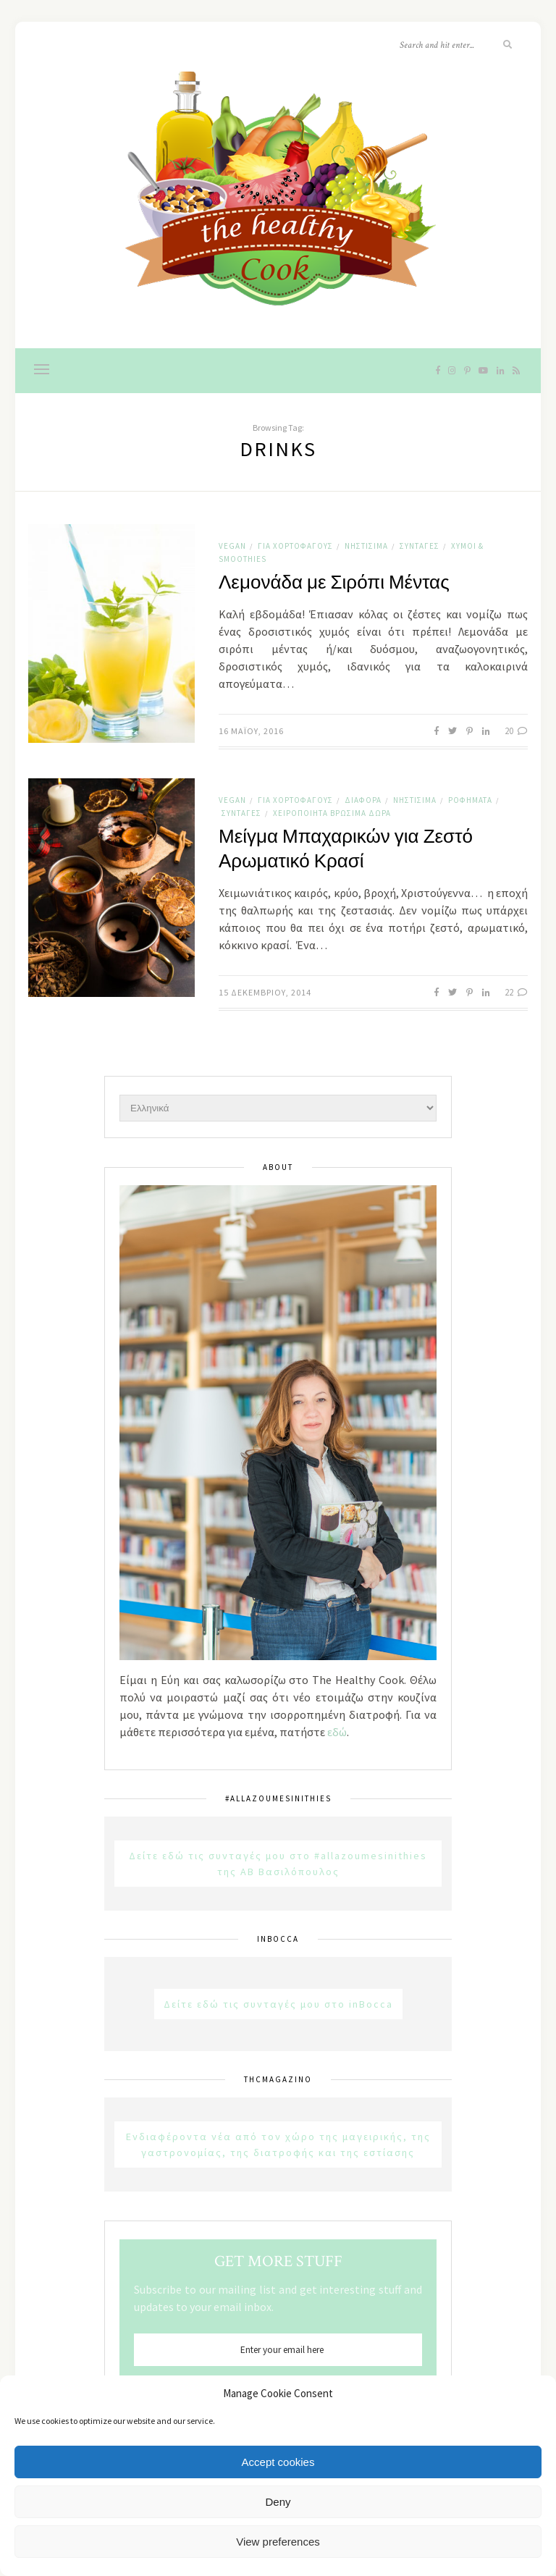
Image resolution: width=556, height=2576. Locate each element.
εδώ (337, 1732)
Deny (277, 2502)
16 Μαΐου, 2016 (251, 730)
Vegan (232, 546)
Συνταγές (419, 546)
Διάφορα (363, 800)
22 (516, 992)
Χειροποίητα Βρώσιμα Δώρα (332, 813)
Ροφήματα (470, 800)
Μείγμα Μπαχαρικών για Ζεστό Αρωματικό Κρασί (346, 849)
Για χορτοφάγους (295, 546)
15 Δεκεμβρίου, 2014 (265, 992)
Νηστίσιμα (366, 546)
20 (516, 731)
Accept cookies (278, 2462)
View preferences (278, 2541)
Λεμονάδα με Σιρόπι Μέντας (334, 583)
